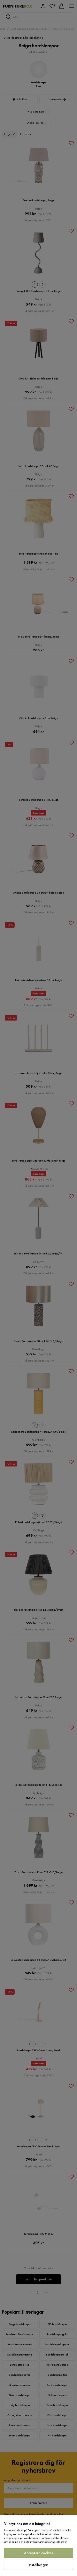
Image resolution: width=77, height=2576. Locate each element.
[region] (38, 2545)
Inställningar (38, 2564)
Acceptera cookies (38, 2552)
